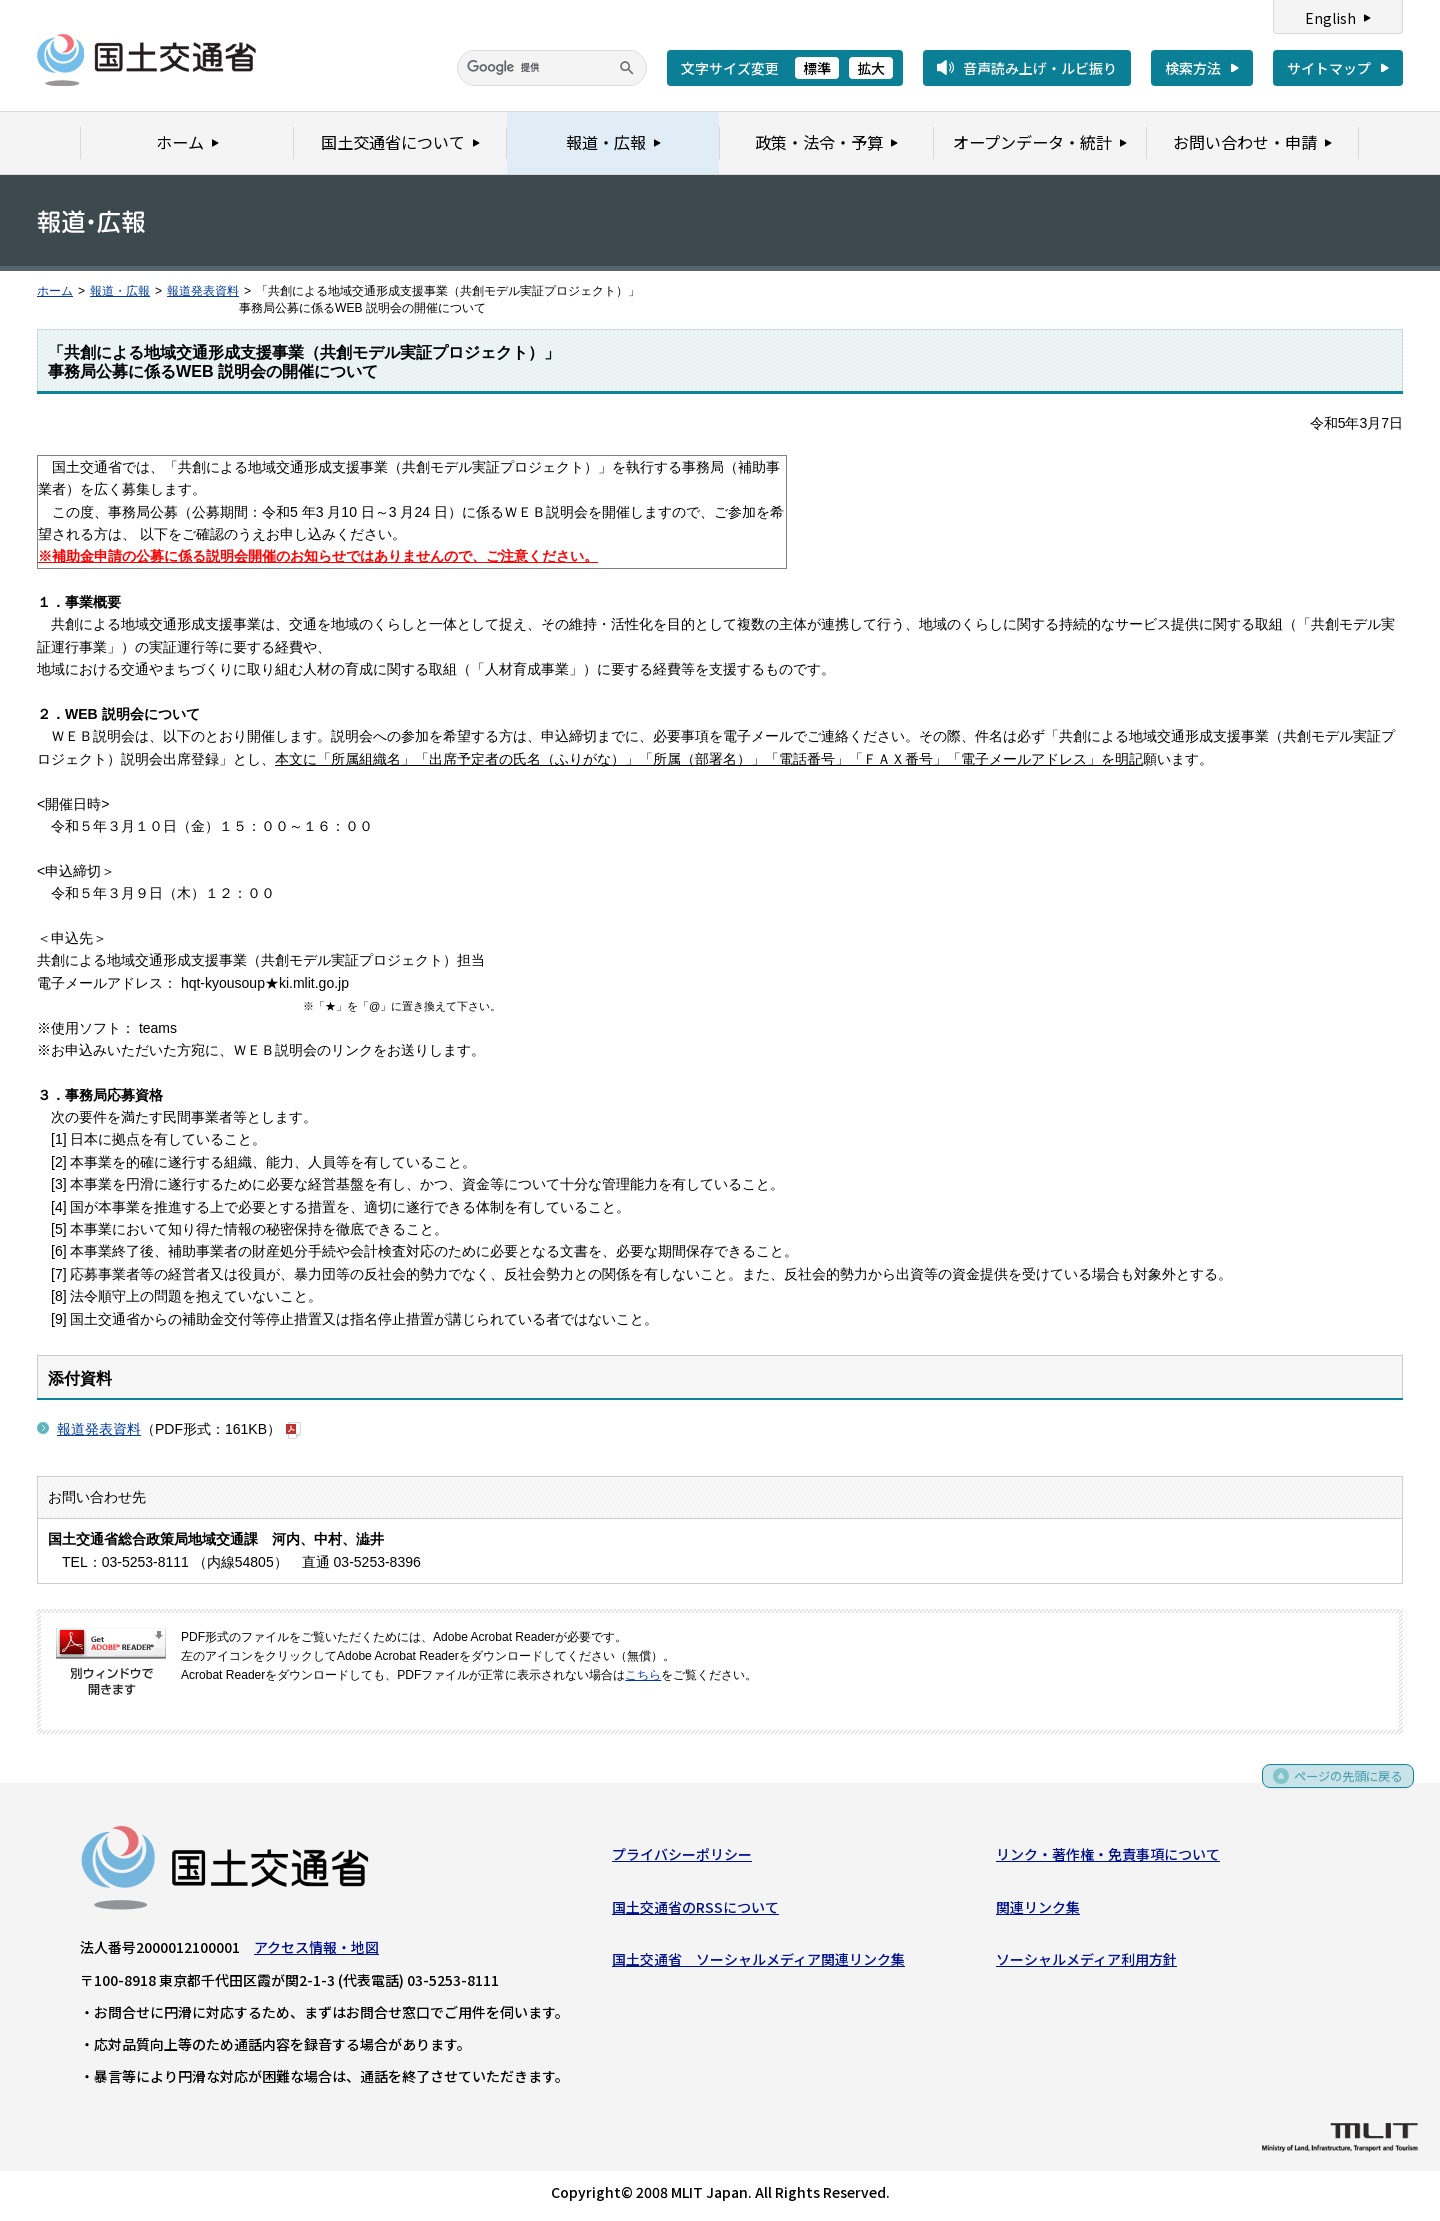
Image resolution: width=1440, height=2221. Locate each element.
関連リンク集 (1038, 1911)
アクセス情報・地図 (316, 1951)
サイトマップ (1329, 68)
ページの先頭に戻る (1341, 1786)
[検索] (552, 68)
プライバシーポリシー (682, 1858)
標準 (817, 68)
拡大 (871, 68)
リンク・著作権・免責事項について (1108, 1858)
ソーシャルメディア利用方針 (1086, 1963)
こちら (643, 1675)
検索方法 (1193, 68)
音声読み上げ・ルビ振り (1040, 68)
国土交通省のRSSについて (695, 1911)
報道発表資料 (203, 291)
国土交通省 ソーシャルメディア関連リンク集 (758, 1963)
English (1330, 18)
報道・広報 (120, 291)
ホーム (55, 291)
